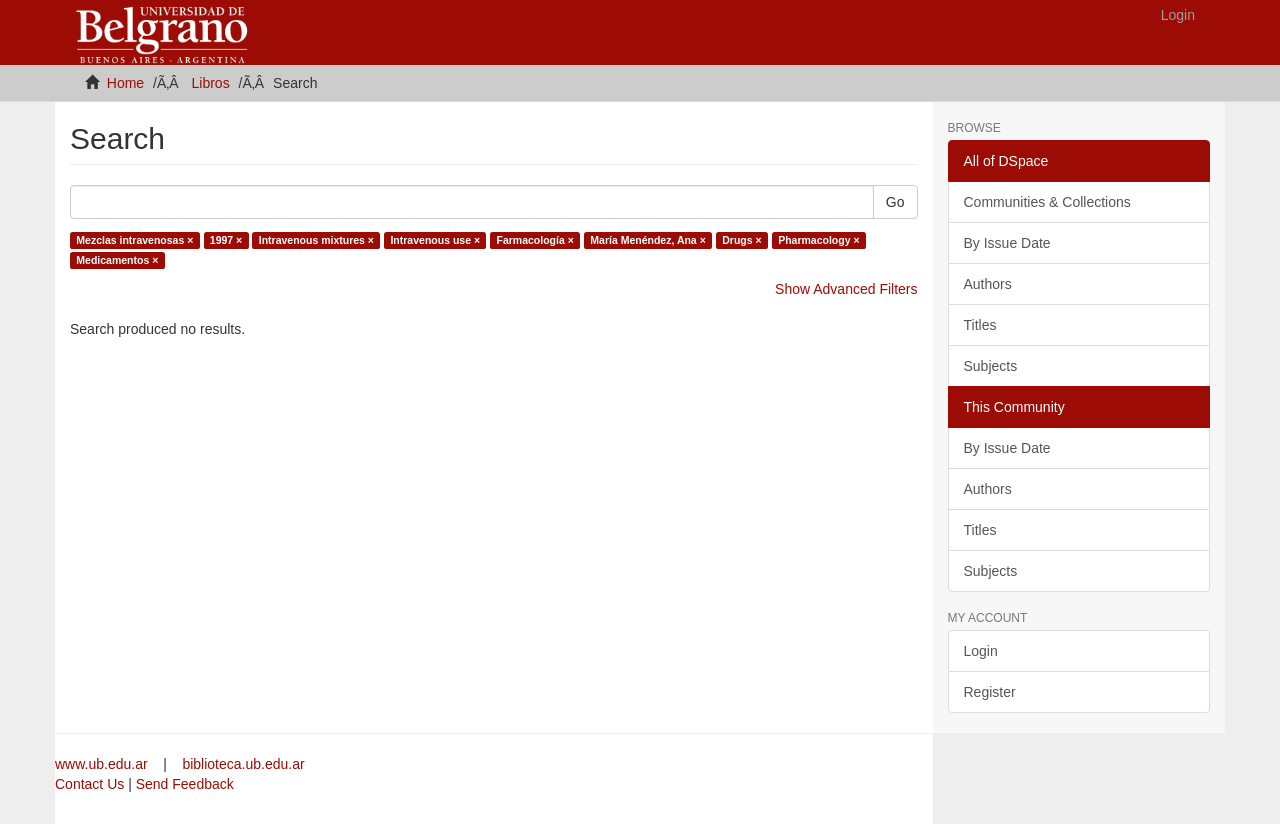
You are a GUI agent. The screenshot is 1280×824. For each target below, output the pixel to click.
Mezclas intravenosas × (134, 240)
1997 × (226, 240)
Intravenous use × (435, 240)
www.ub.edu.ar (103, 764)
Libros (211, 83)
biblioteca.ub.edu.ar (243, 764)
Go (895, 202)
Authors (988, 284)
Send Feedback (185, 784)
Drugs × (741, 240)
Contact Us (89, 784)
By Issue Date (1007, 243)
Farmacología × (535, 240)
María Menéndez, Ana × (647, 240)
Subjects (991, 366)
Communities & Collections (1047, 202)
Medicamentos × (117, 260)
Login (981, 651)
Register (990, 692)
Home (125, 83)
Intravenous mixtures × (316, 240)
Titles (980, 325)
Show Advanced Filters (846, 289)
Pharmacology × (818, 240)
